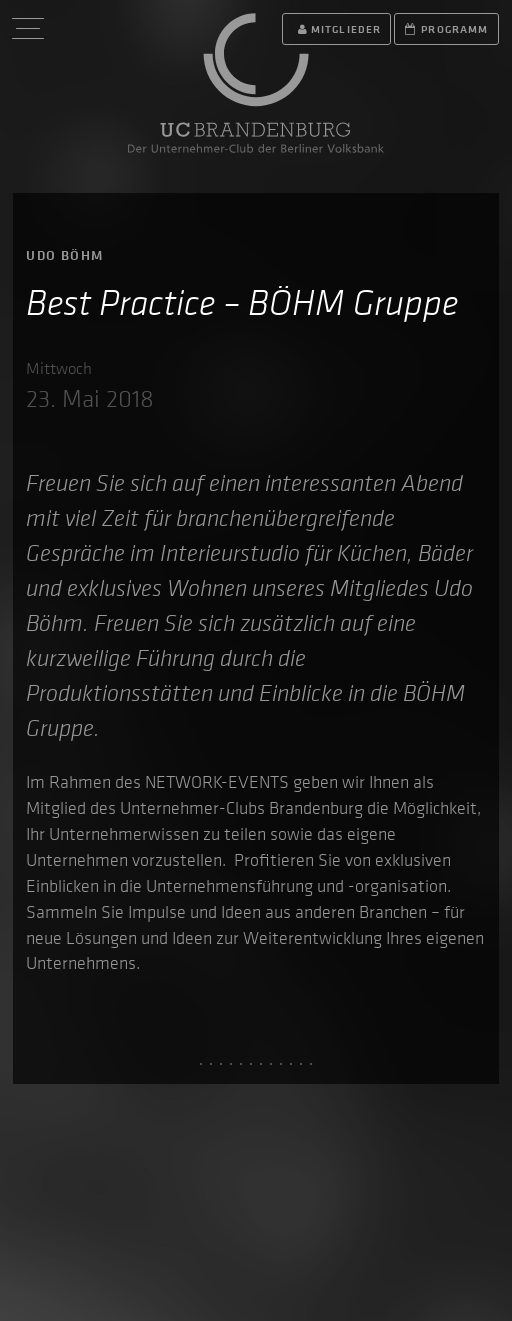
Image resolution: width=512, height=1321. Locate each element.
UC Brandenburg (256, 83)
